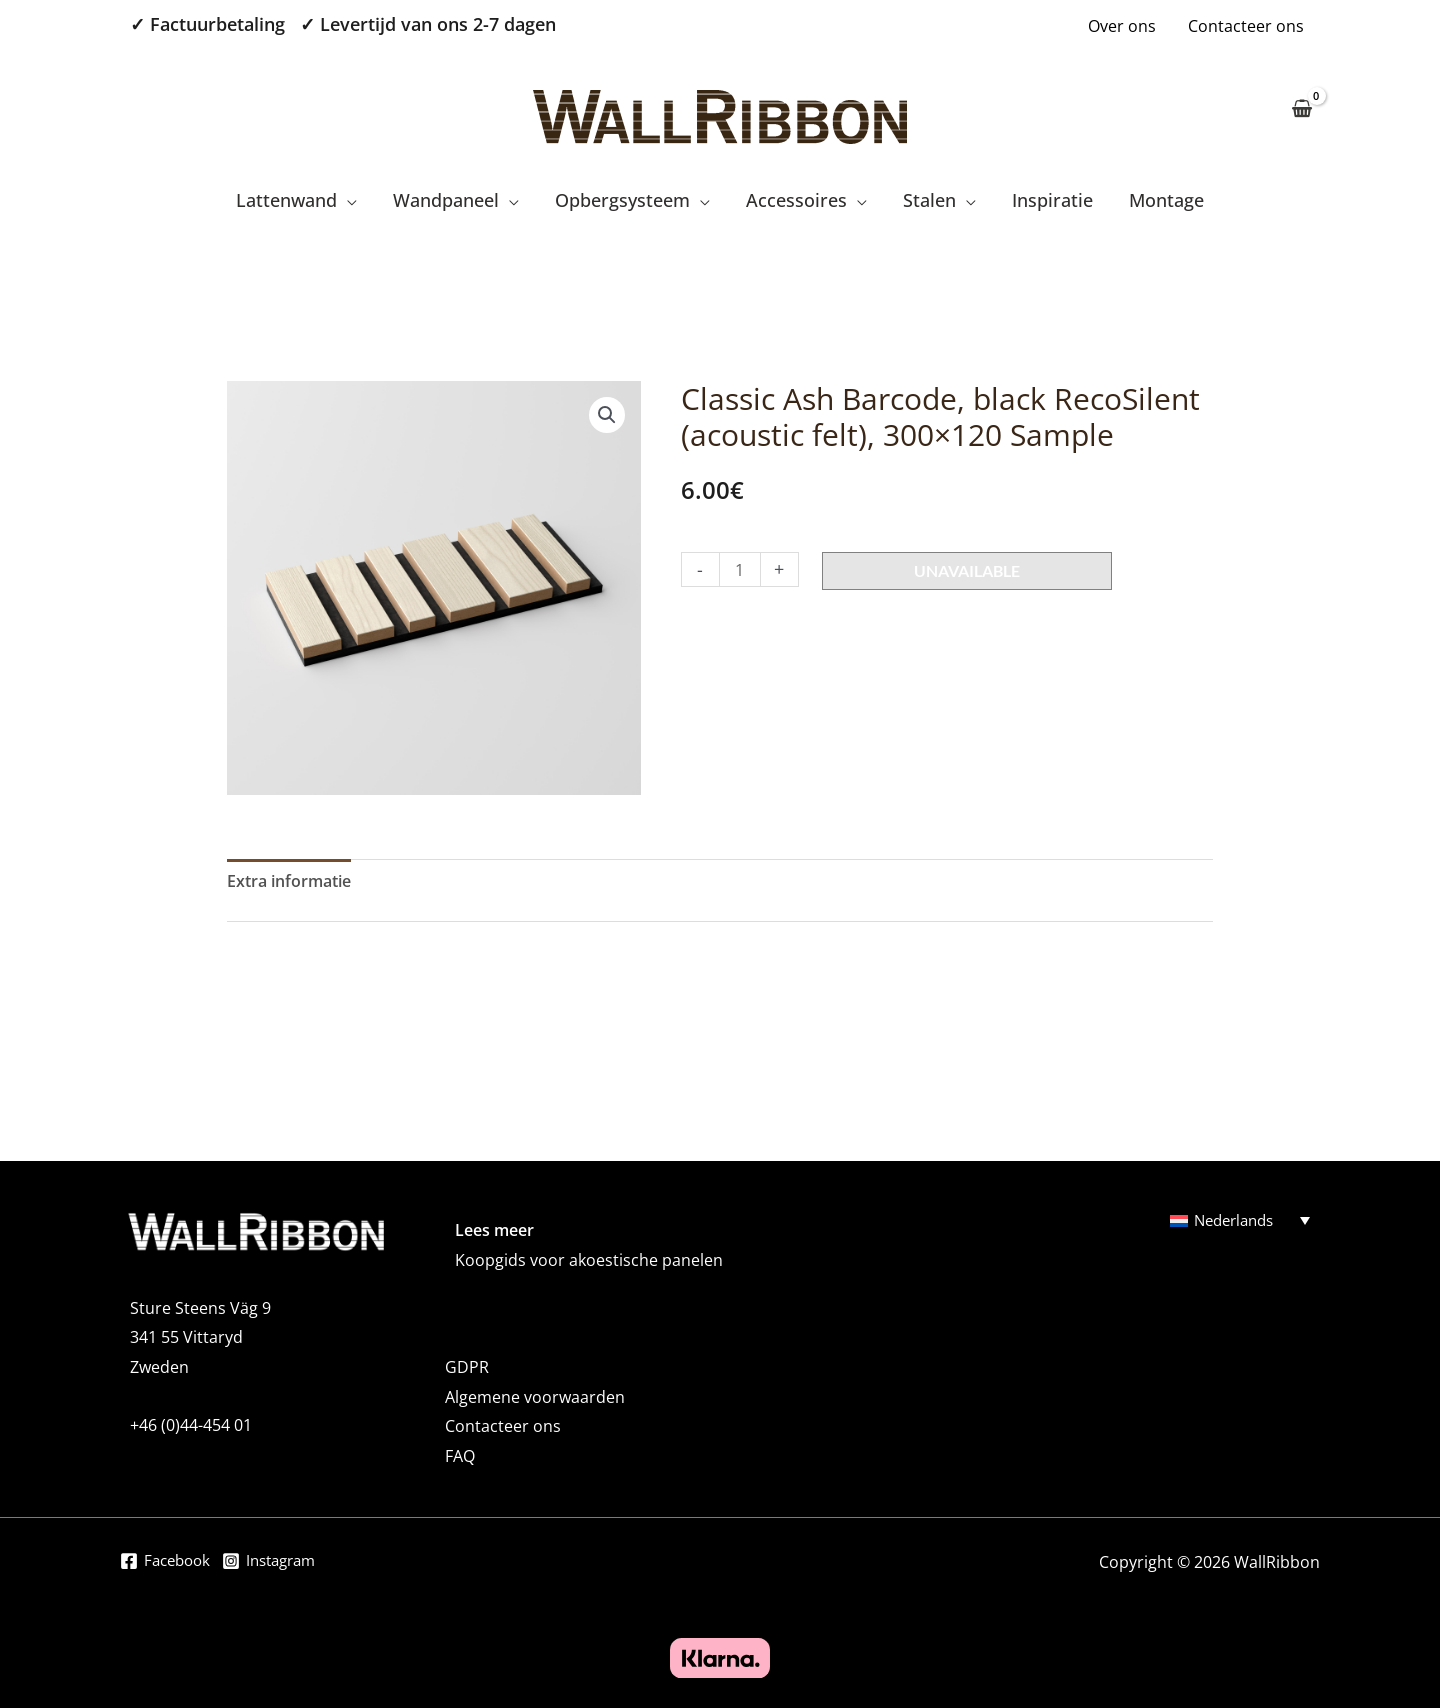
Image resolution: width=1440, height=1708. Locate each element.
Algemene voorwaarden (535, 1397)
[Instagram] (278, 1564)
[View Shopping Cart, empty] (1301, 109)
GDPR (467, 1367)
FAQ (460, 1456)
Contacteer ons (1246, 26)
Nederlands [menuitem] (1238, 1221)
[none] (1240, 1220)
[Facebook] (168, 1564)
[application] (347, 200)
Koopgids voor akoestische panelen (589, 1260)
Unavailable (967, 570)
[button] (607, 415)
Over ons (1122, 26)
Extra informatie (289, 881)
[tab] (289, 882)
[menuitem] (1240, 1220)
